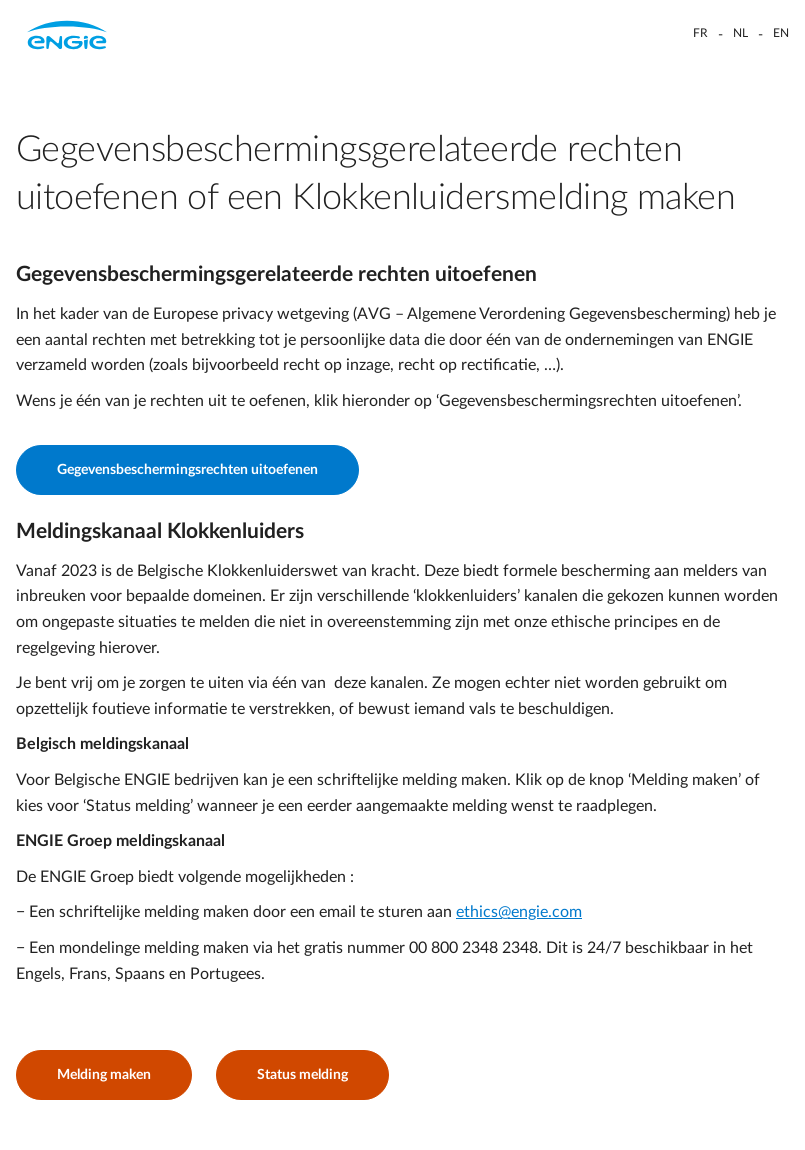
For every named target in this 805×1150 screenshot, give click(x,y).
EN (781, 33)
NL (740, 33)
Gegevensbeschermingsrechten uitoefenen (187, 470)
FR (700, 33)
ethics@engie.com (519, 912)
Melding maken (104, 1075)
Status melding (302, 1075)
